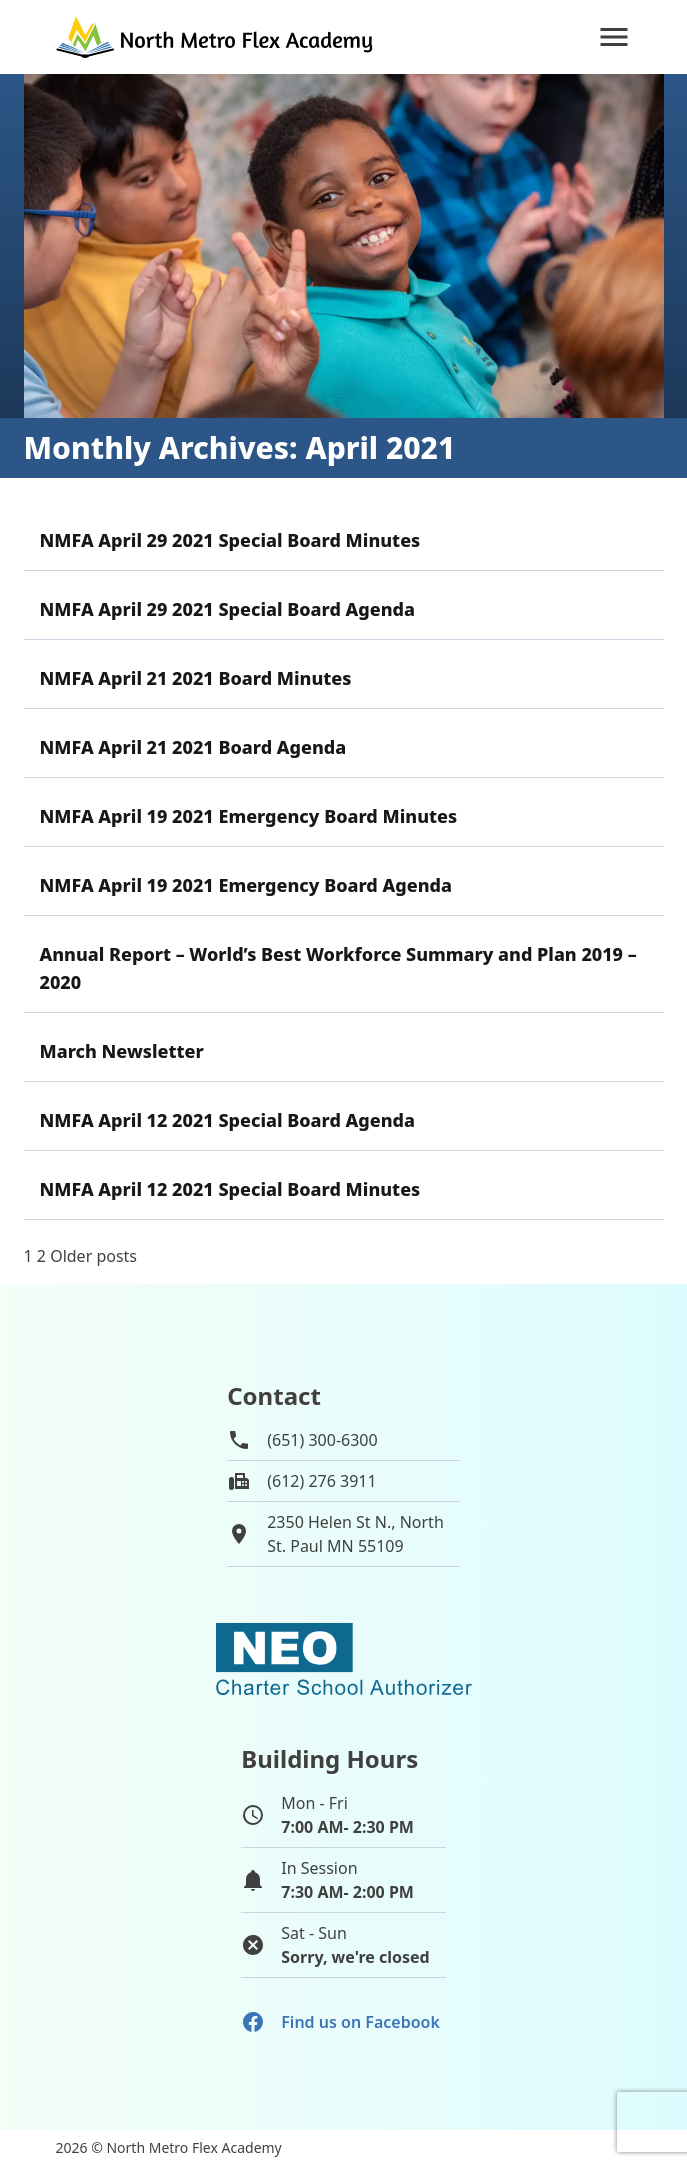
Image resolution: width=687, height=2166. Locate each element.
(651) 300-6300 (322, 1440)
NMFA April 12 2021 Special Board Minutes (230, 1189)
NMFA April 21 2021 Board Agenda (193, 747)
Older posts (93, 1256)
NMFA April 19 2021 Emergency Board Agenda (246, 885)
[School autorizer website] (344, 1659)
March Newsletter (122, 1051)
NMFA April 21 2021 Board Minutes (196, 678)
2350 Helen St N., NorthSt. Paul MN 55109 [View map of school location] (355, 1534)
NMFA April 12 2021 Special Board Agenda (228, 1120)
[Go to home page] (216, 37)
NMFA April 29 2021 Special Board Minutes (230, 540)
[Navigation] (614, 37)
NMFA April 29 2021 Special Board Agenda (228, 609)
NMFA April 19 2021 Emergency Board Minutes (249, 816)
